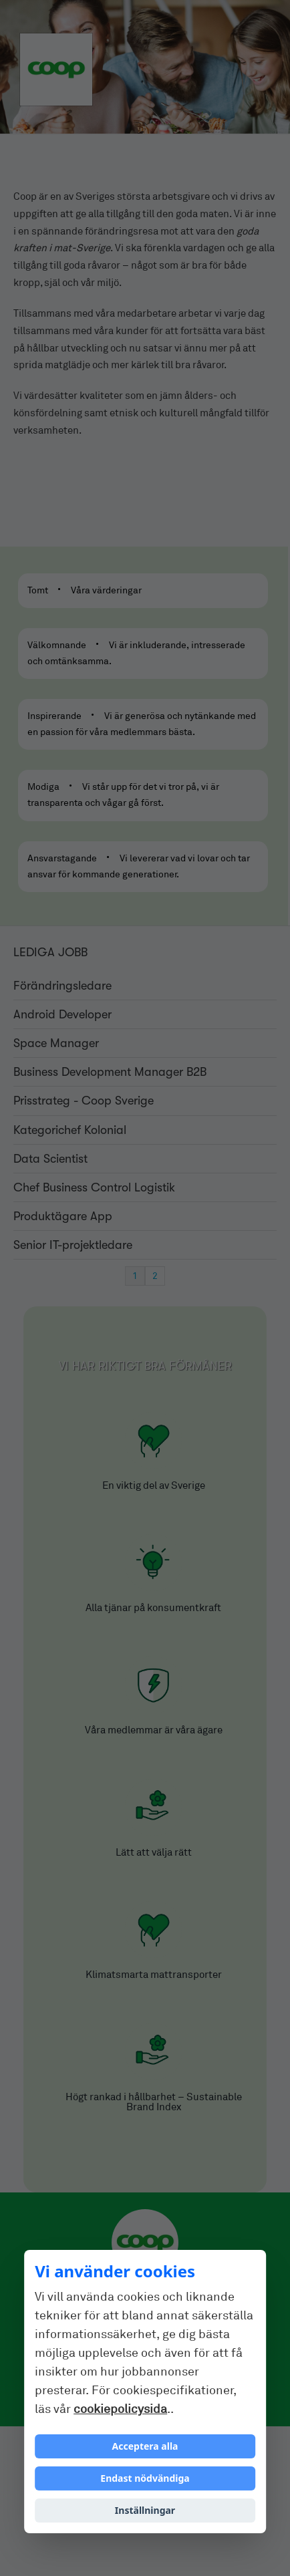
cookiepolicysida (120, 2409)
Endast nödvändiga (144, 2478)
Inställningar (145, 2510)
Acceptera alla (145, 2446)
